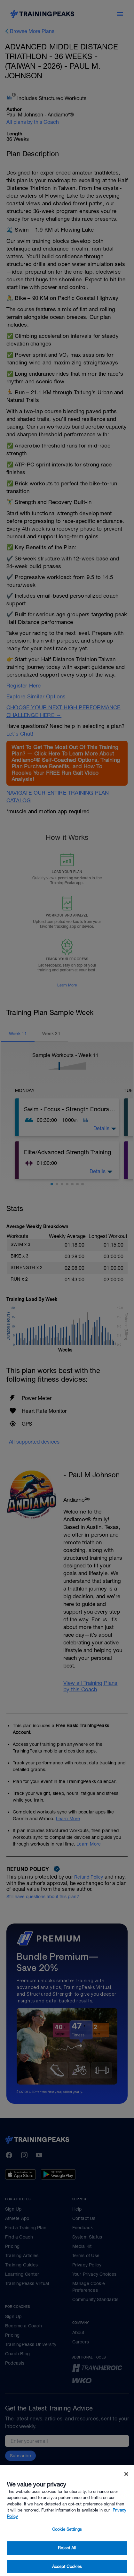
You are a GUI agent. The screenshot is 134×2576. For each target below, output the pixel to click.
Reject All (67, 2560)
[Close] (126, 2486)
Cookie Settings (67, 2542)
